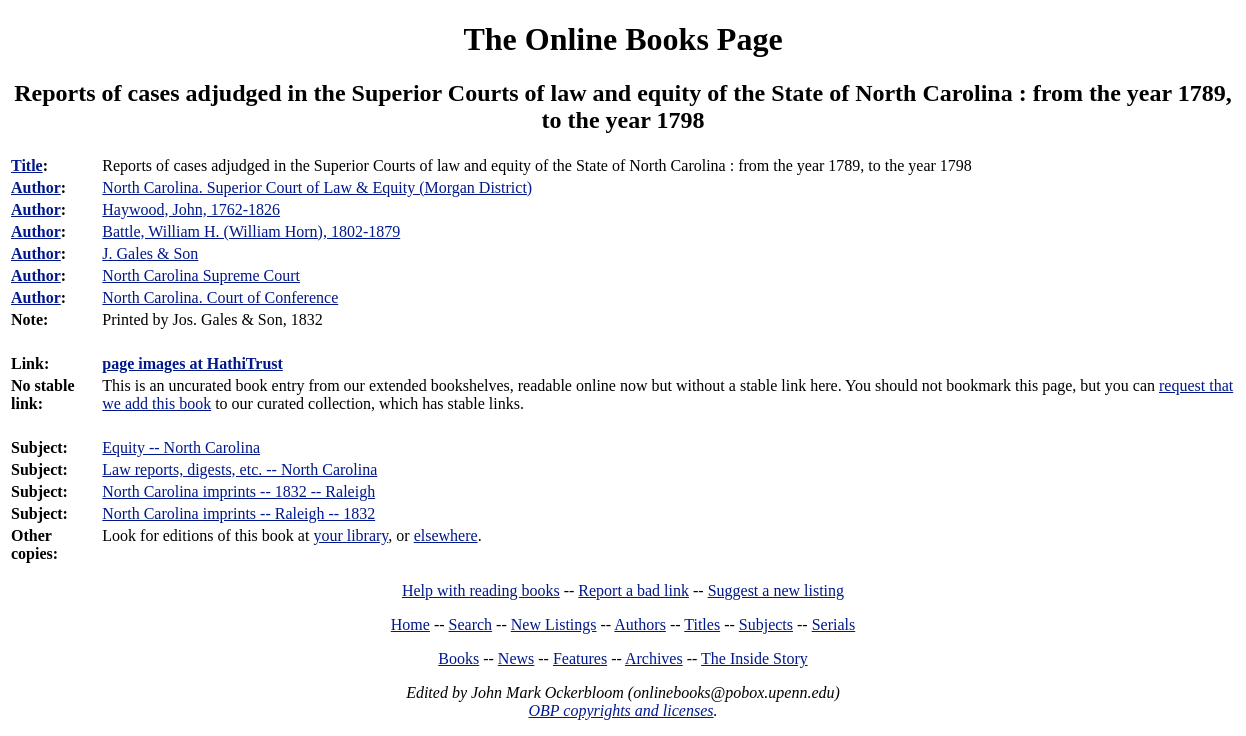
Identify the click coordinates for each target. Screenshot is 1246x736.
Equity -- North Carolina (181, 447)
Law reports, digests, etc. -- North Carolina (239, 469)
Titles (702, 624)
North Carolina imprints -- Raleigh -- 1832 (238, 513)
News (516, 658)
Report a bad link (633, 590)
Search (471, 624)
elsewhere (446, 535)
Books (458, 658)
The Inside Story (754, 658)
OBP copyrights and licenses (620, 710)
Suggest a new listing (776, 590)
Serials (834, 624)
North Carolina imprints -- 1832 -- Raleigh (238, 491)
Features (580, 658)
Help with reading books (481, 590)
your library (350, 535)
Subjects (766, 624)
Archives (654, 658)
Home (410, 624)
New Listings (554, 624)
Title (27, 165)
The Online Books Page (622, 39)
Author (36, 187)
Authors (640, 624)
